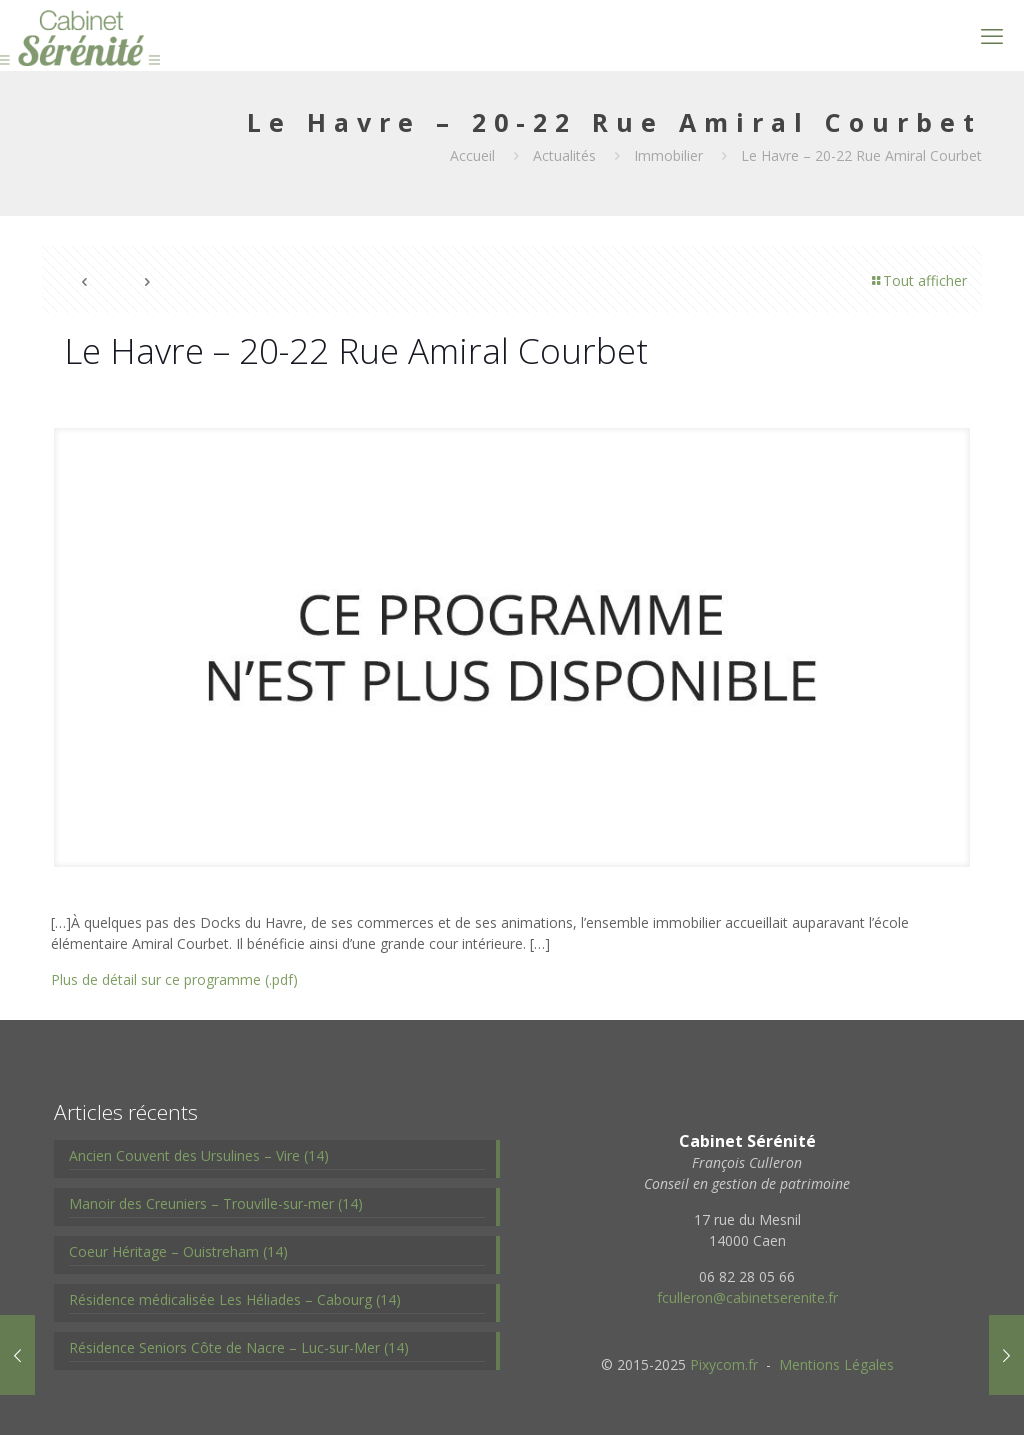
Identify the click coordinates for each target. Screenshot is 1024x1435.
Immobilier (668, 155)
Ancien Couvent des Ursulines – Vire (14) (199, 1155)
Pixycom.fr (724, 1364)
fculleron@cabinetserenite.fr (747, 1297)
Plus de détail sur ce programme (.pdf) (174, 979)
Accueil (472, 155)
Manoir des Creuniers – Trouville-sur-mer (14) (216, 1203)
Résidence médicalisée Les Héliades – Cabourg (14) (235, 1299)
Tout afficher (918, 280)
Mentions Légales (836, 1364)
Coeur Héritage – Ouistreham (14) (178, 1251)
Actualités (564, 155)
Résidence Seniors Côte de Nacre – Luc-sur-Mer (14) (239, 1347)
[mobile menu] (992, 35)
